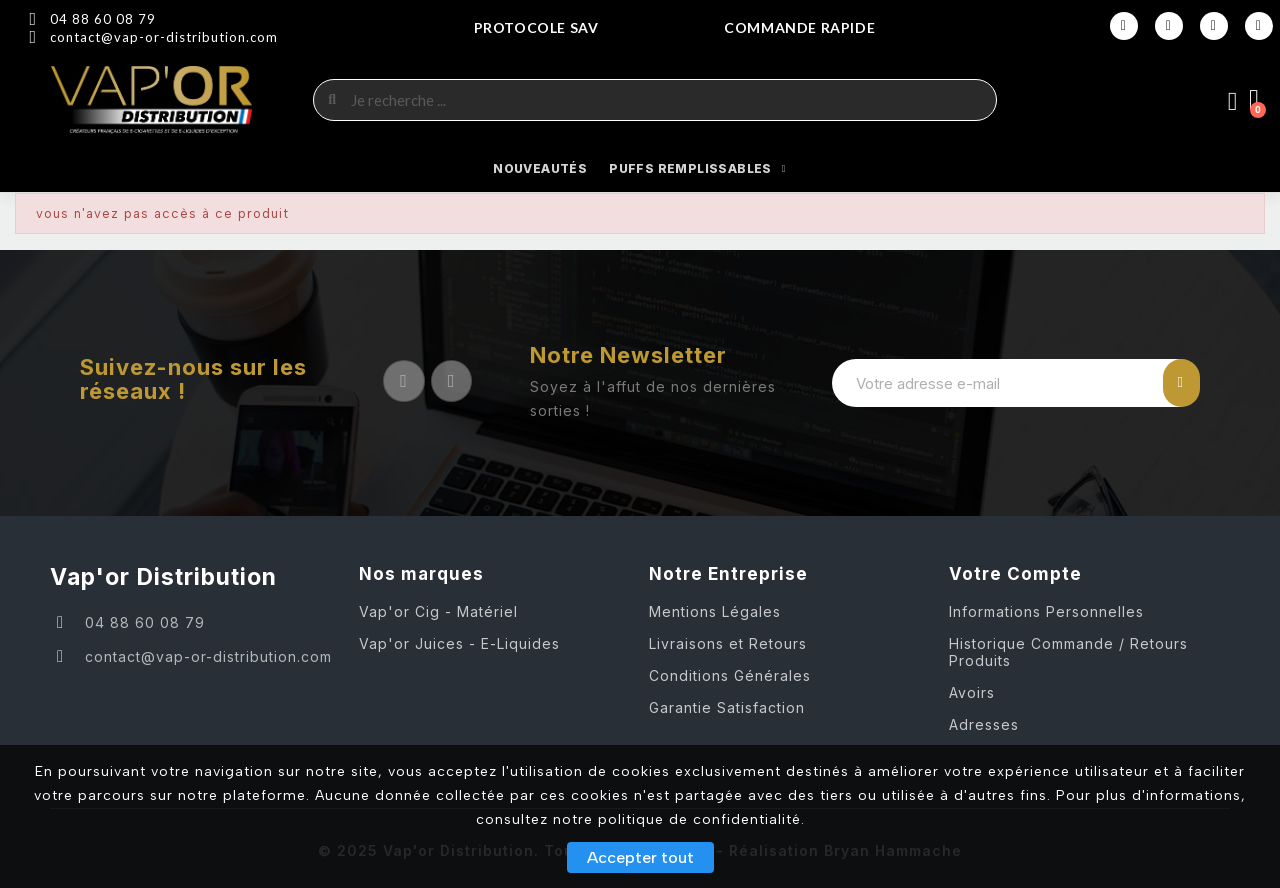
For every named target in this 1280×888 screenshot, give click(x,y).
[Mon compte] (1232, 102)
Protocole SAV (536, 27)
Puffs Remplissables (697, 169)
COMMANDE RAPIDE (799, 27)
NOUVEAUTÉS (540, 168)
